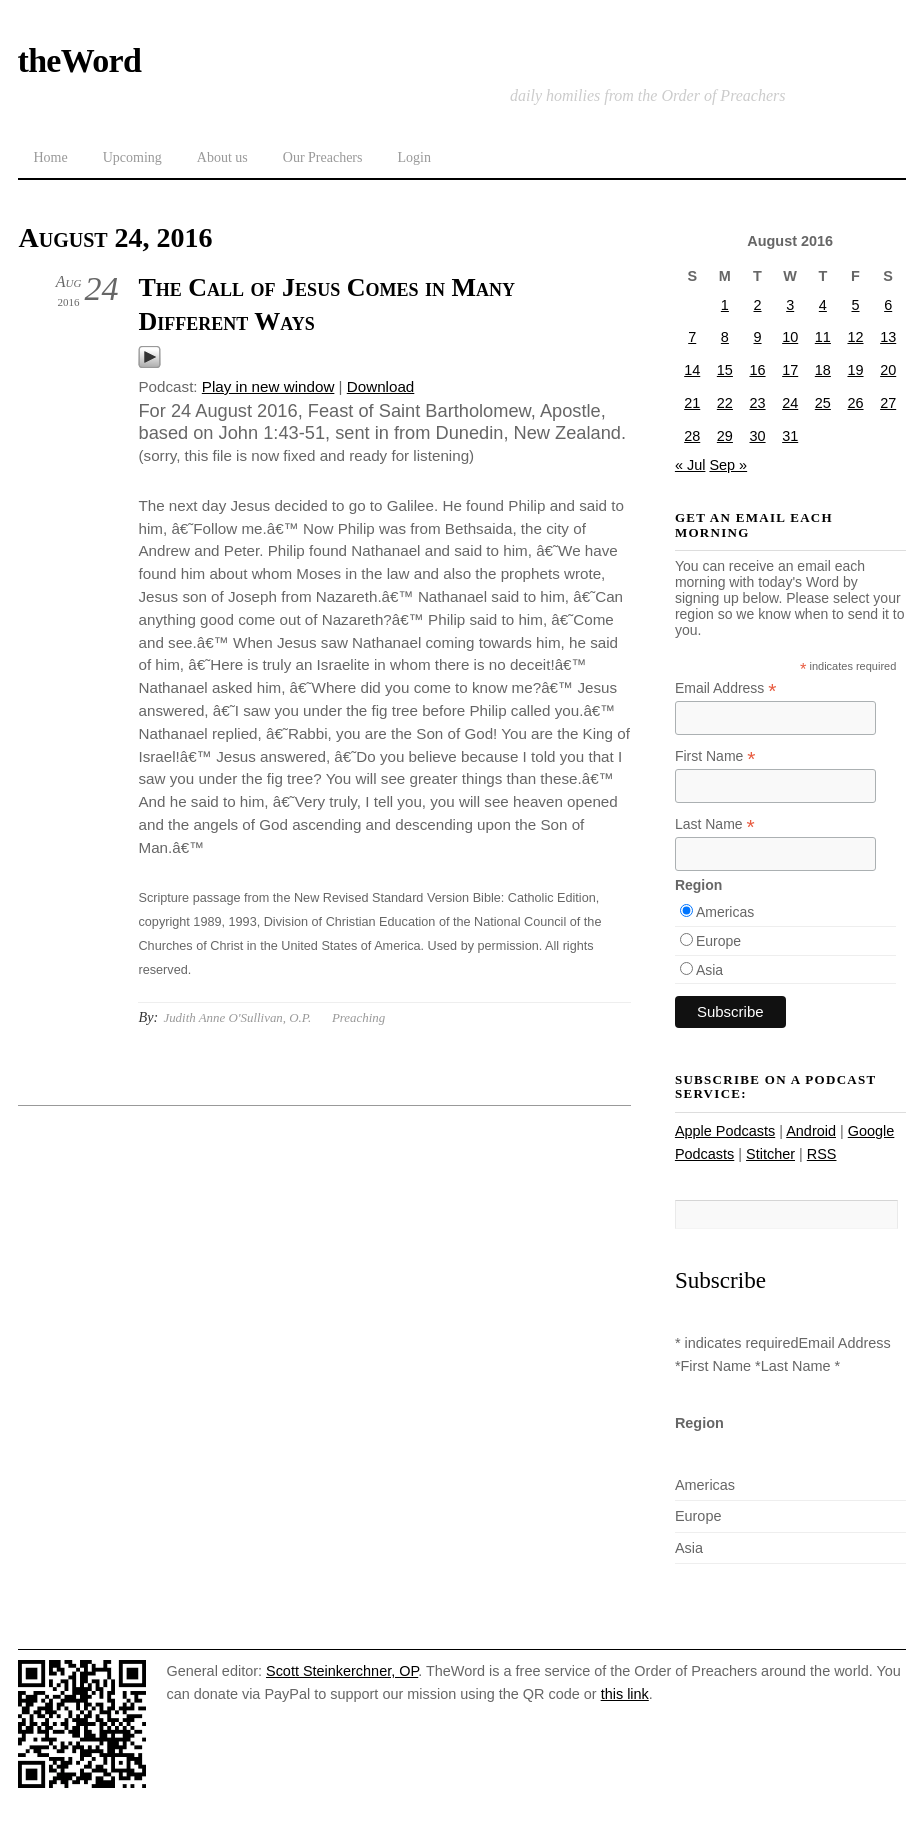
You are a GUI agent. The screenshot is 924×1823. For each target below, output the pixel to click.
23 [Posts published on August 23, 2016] (758, 403)
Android (811, 1131)
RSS (822, 1154)
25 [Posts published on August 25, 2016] (823, 403)
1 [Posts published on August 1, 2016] (725, 305)
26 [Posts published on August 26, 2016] (855, 403)
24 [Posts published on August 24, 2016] (790, 403)
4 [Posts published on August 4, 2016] (823, 305)
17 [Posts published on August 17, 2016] (790, 370)
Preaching (358, 1017)
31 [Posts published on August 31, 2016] (790, 436)
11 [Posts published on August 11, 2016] (823, 337)
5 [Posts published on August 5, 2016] (855, 305)
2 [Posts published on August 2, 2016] (758, 305)
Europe (718, 941)
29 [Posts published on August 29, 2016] (725, 436)
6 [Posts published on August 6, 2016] (888, 305)
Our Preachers (323, 157)
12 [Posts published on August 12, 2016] (855, 337)
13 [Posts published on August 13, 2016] (888, 337)
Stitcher (770, 1154)
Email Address (726, 688)
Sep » (728, 465)
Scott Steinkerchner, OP (342, 1671)
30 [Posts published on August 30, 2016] (758, 436)
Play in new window (268, 386)
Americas (725, 912)
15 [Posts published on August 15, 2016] (725, 370)
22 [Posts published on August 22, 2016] (725, 403)
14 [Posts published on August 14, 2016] (692, 370)
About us (222, 157)
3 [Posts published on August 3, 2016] (790, 305)
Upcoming (132, 157)
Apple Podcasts (725, 1131)
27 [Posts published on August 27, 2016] (888, 403)
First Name (715, 756)
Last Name (715, 824)
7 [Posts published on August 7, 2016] (692, 337)
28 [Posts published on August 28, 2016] (692, 436)
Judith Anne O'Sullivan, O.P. (237, 1017)
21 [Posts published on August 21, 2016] (692, 403)
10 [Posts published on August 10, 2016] (790, 337)
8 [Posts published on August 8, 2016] (725, 337)
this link (625, 1694)
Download (381, 386)
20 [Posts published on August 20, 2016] (888, 370)
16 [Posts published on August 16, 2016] (758, 370)
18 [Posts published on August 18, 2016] (823, 370)
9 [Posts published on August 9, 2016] (758, 337)
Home (50, 157)
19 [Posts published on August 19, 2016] (855, 370)
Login (413, 157)
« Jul (690, 465)
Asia (709, 970)
